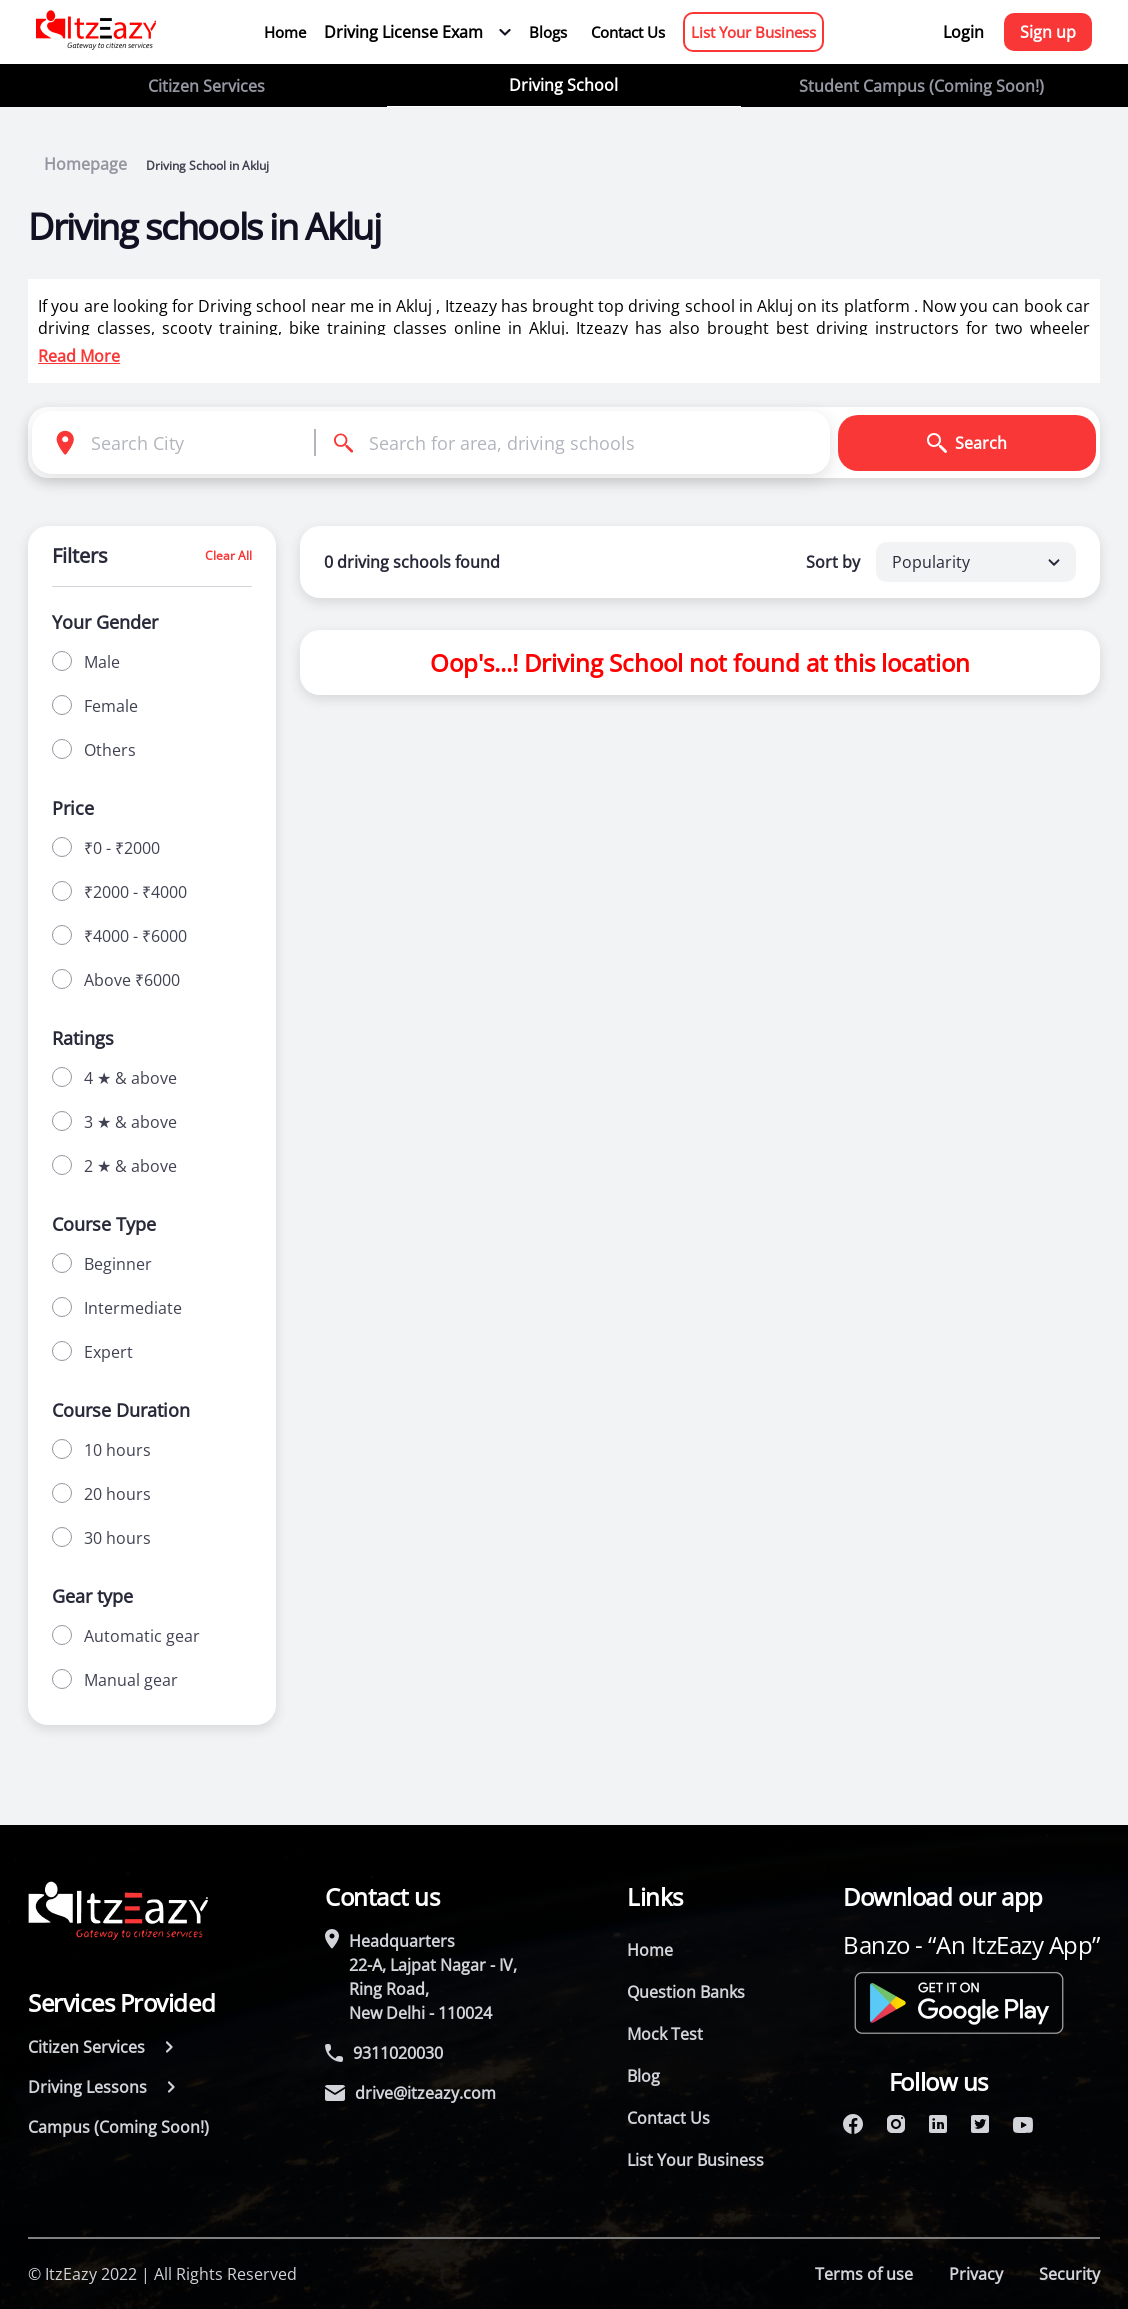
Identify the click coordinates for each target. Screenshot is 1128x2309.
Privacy (976, 2274)
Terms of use (864, 2274)
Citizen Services (206, 86)
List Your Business (753, 32)
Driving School (563, 85)
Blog (643, 2076)
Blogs (548, 32)
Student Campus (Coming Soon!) (921, 86)
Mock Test (665, 2034)
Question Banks (686, 1992)
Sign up (1048, 32)
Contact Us (628, 32)
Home (285, 32)
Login (963, 32)
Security (1069, 2274)
